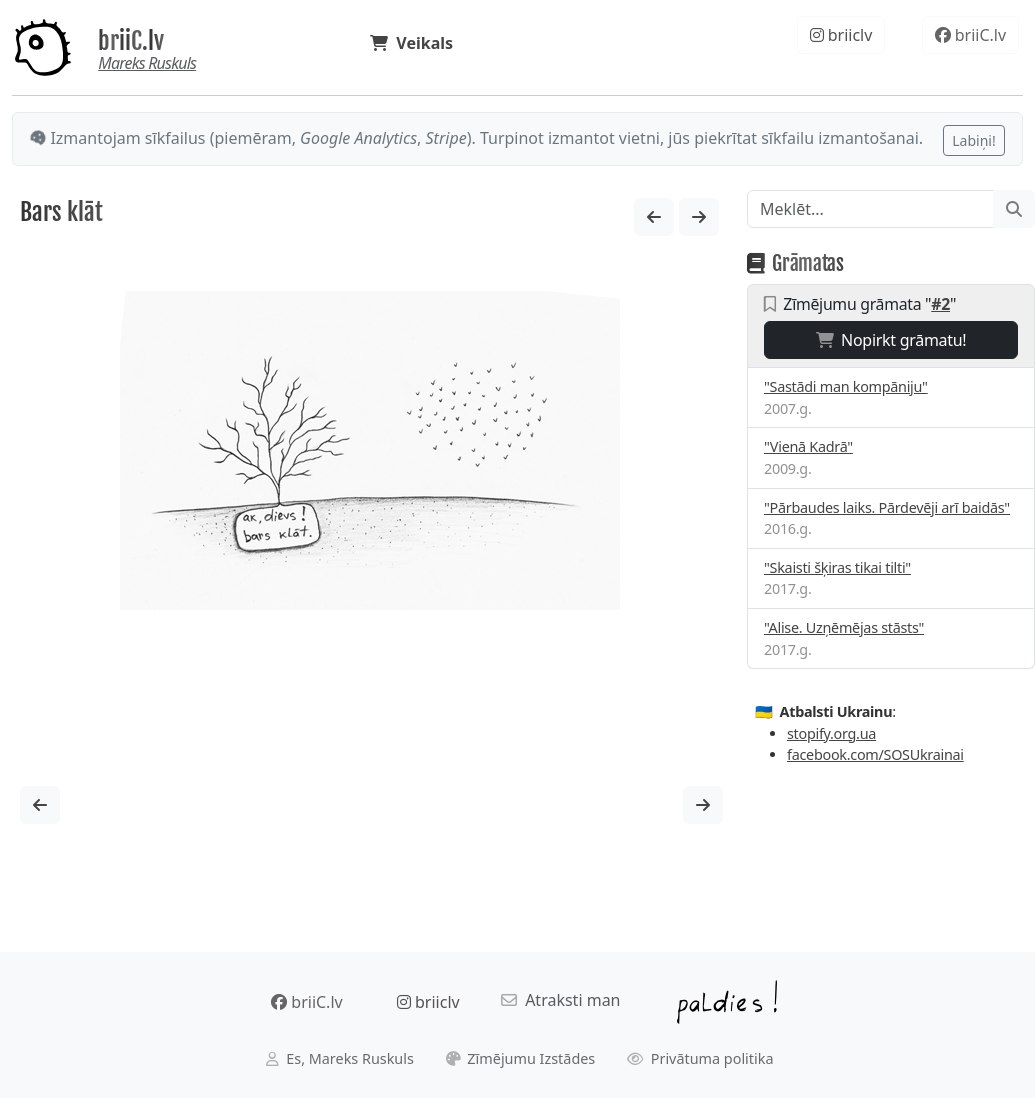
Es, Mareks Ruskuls (340, 1058)
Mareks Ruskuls (147, 63)
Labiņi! (973, 140)
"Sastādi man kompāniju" (846, 386)
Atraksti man (561, 1000)
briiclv (841, 35)
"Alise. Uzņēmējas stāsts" (844, 627)
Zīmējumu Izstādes (521, 1058)
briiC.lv (131, 41)
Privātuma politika (700, 1058)
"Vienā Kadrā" (808, 446)
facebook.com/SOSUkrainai (875, 754)
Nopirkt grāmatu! (891, 340)
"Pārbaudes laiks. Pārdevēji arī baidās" (887, 507)
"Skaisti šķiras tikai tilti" (837, 567)
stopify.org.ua (831, 733)
